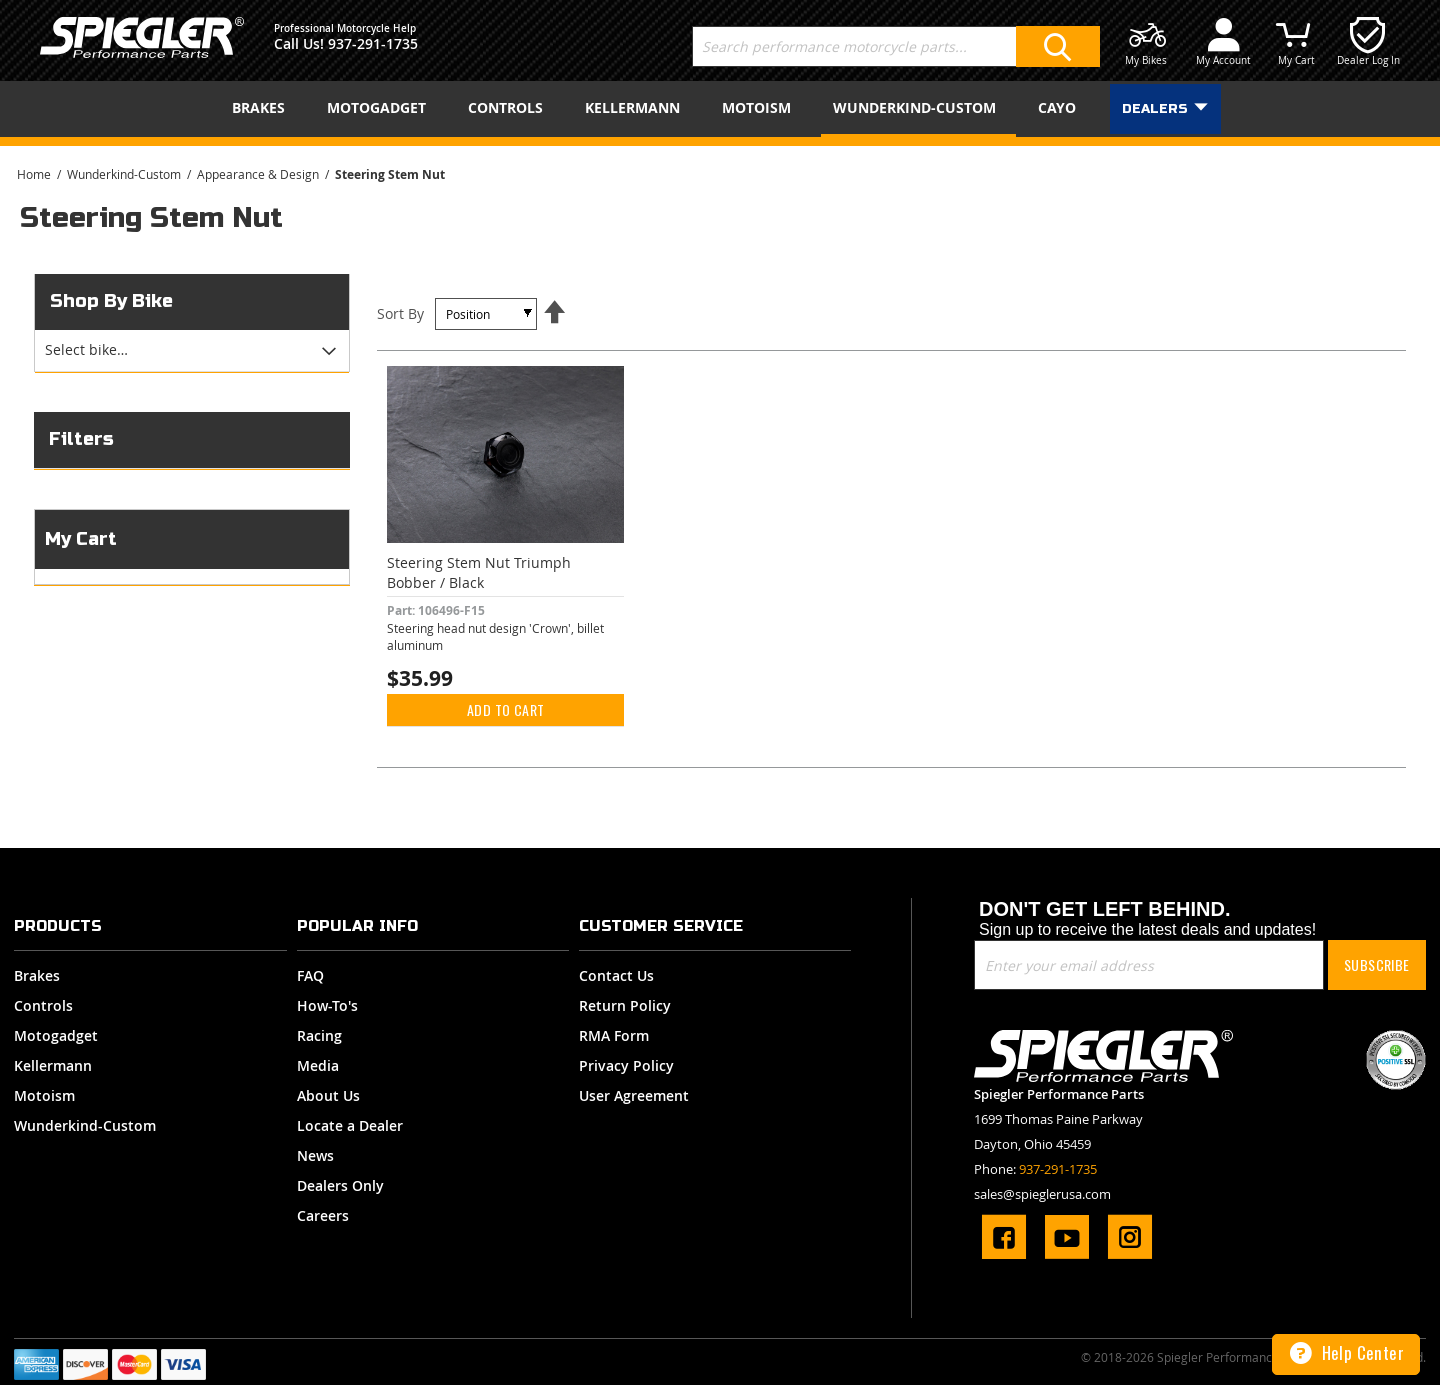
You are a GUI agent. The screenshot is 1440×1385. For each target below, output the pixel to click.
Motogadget (56, 1035)
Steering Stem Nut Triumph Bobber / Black (479, 572)
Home (35, 174)
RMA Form (614, 1035)
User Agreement (634, 1095)
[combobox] (896, 46)
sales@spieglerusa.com (1042, 1194)
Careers (323, 1215)
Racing (319, 1035)
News (315, 1155)
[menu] (720, 109)
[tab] (192, 351)
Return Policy (625, 1005)
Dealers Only (340, 1185)
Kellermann (53, 1065)
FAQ (310, 975)
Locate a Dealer (350, 1125)
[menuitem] (262, 107)
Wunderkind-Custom (125, 174)
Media (318, 1065)
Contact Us (616, 975)
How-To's (327, 1005)
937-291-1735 (373, 43)
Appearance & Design (259, 174)
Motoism (44, 1095)
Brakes (37, 975)
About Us (328, 1095)
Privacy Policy (626, 1065)
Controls (43, 1005)
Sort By (400, 313)
